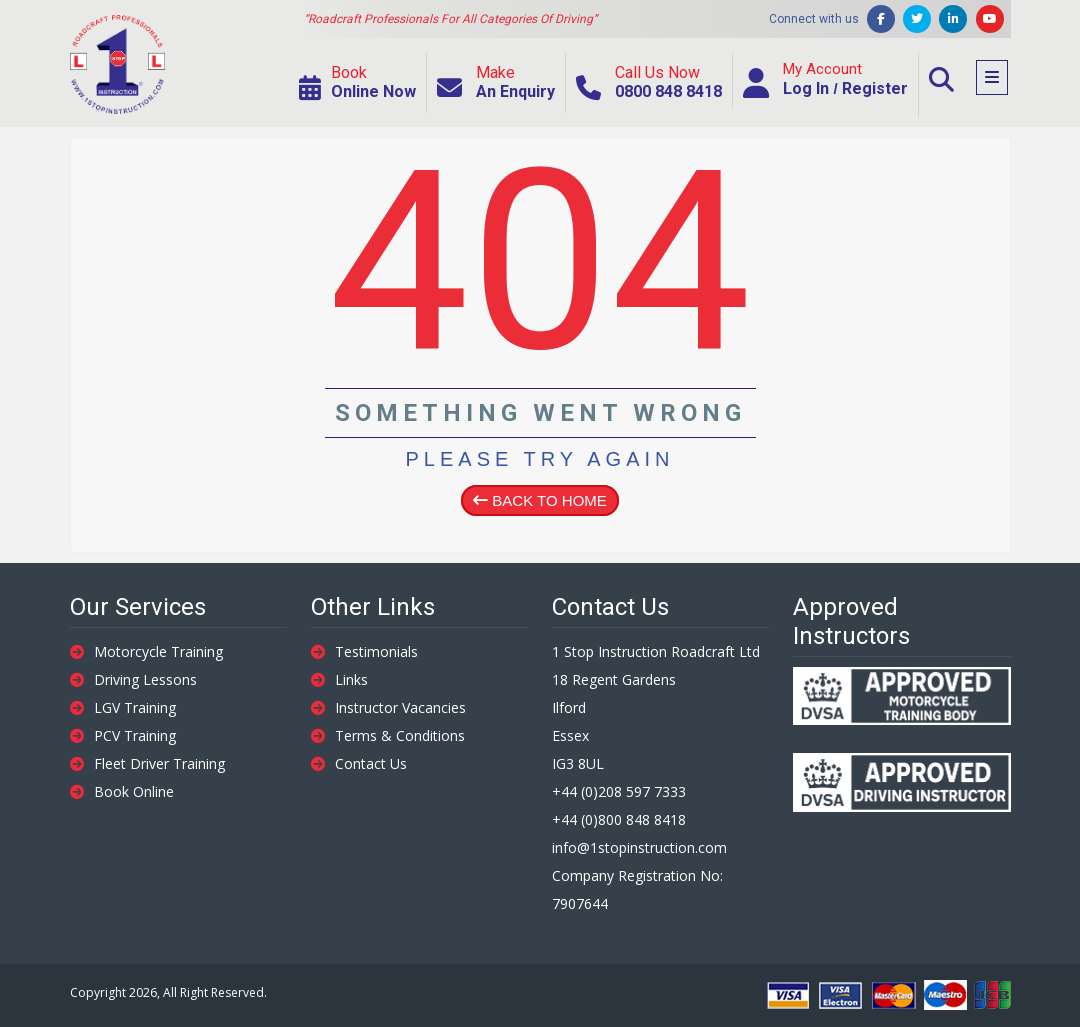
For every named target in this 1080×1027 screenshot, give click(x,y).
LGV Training (123, 707)
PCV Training (123, 735)
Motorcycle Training (146, 651)
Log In (806, 88)
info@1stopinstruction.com (639, 847)
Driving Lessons (133, 679)
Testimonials (364, 651)
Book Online (122, 791)
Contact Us (359, 763)
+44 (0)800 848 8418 (619, 819)
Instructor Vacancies (388, 707)
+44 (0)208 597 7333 (619, 791)
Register (875, 88)
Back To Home (540, 500)
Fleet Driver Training (147, 763)
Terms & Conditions (388, 735)
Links (339, 679)
